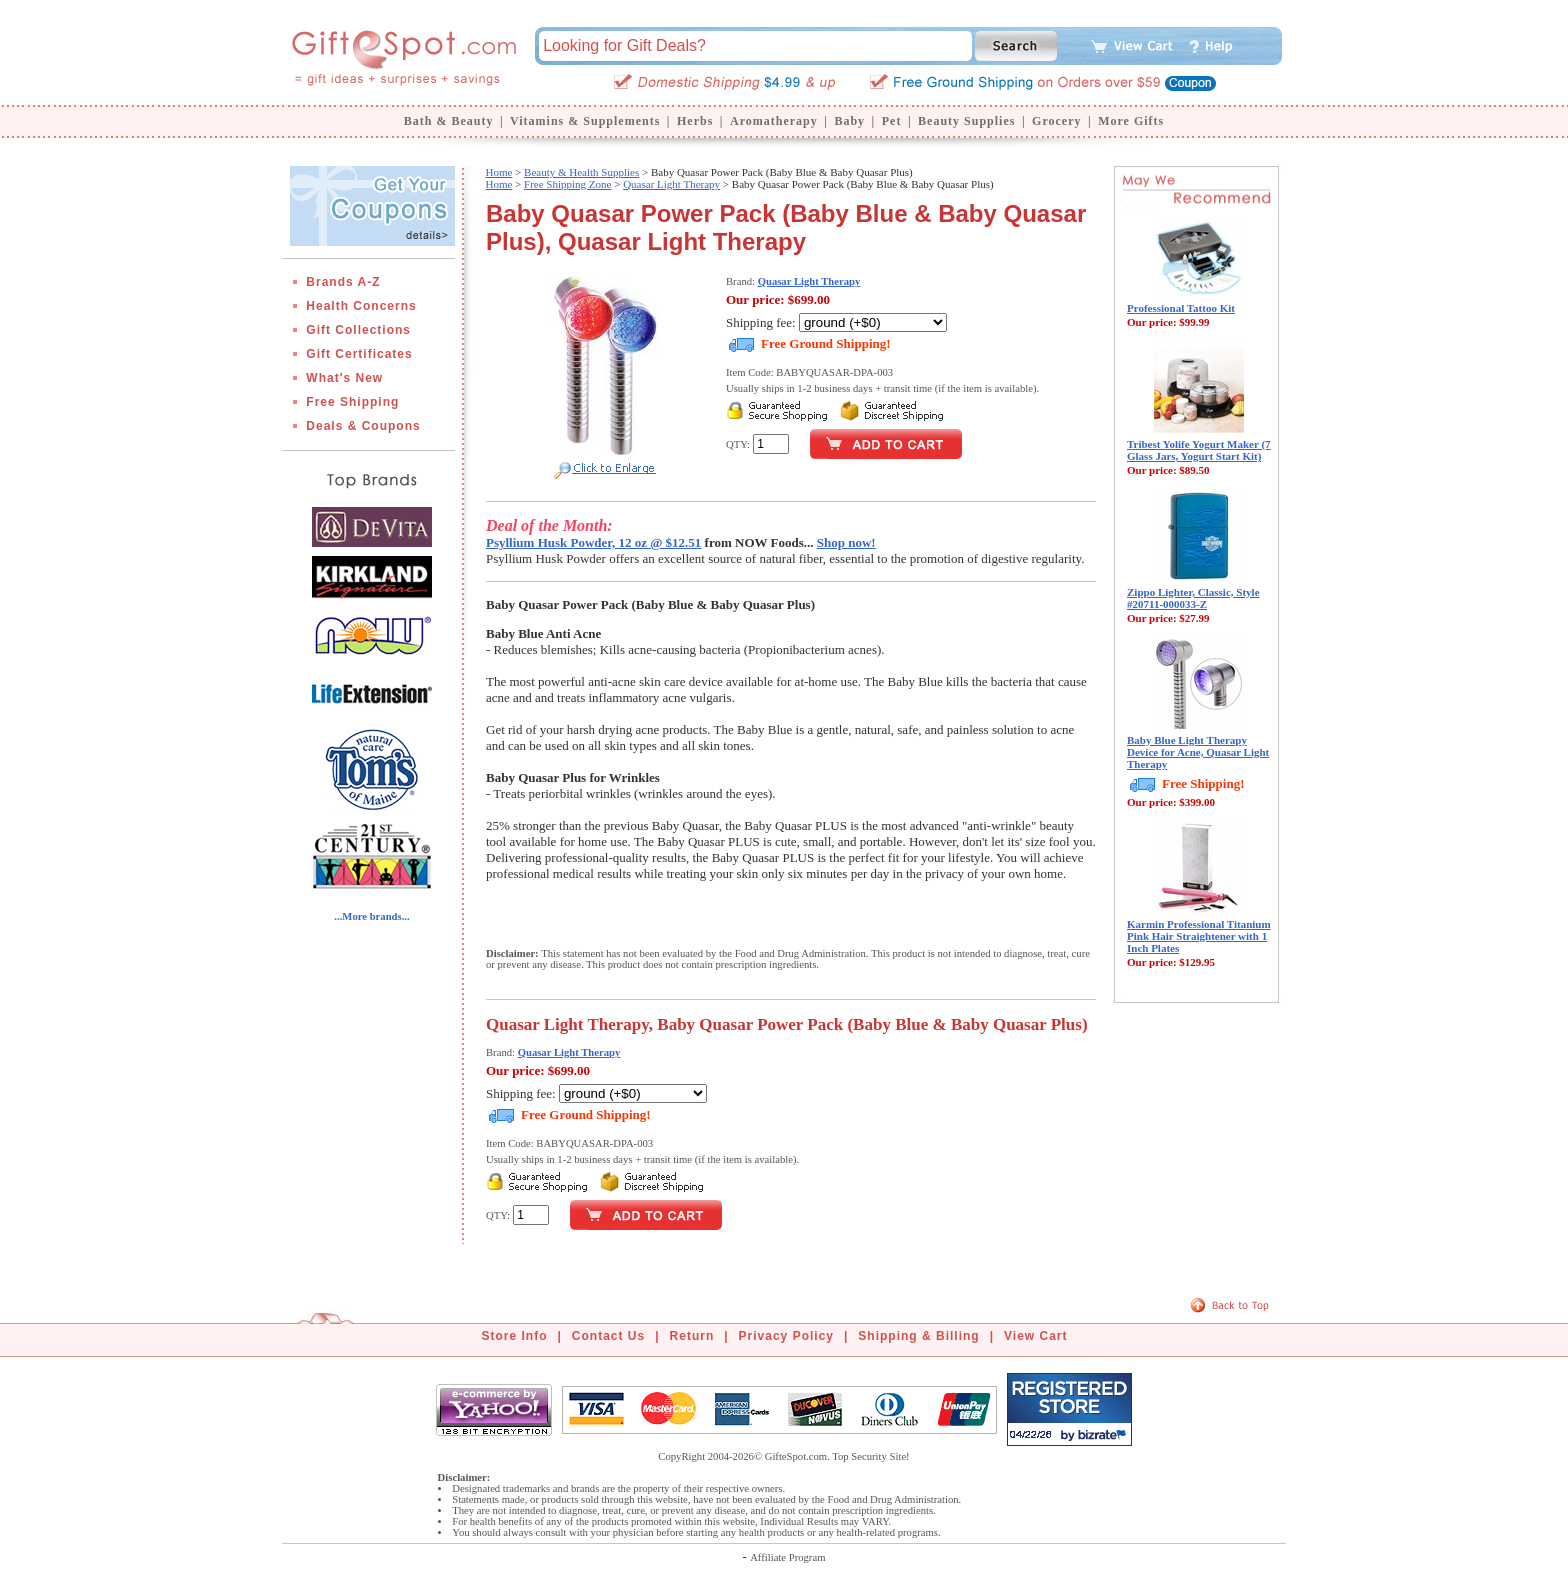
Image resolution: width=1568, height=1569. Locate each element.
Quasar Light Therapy (671, 184)
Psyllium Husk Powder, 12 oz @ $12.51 (593, 542)
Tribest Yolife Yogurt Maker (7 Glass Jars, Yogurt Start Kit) (1199, 450)
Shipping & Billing (918, 1336)
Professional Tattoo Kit (1181, 308)
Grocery (1056, 121)
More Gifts (1131, 121)
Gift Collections (358, 330)
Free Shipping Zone (567, 184)
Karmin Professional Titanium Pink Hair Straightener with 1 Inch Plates (1199, 936)
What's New (344, 378)
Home (498, 172)
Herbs (695, 121)
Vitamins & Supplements (585, 121)
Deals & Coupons (363, 426)
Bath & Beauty (449, 121)
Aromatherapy (774, 121)
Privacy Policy (786, 1336)
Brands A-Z (343, 282)
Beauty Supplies (966, 121)
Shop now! (846, 542)
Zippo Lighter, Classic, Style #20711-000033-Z (1193, 598)
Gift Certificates (359, 354)
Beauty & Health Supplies (581, 172)
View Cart (1035, 1336)
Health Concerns (361, 306)
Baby (849, 121)
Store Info (515, 1336)
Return (692, 1336)
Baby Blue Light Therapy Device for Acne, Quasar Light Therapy (1198, 752)
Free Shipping (352, 402)
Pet (892, 121)
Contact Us (608, 1336)
